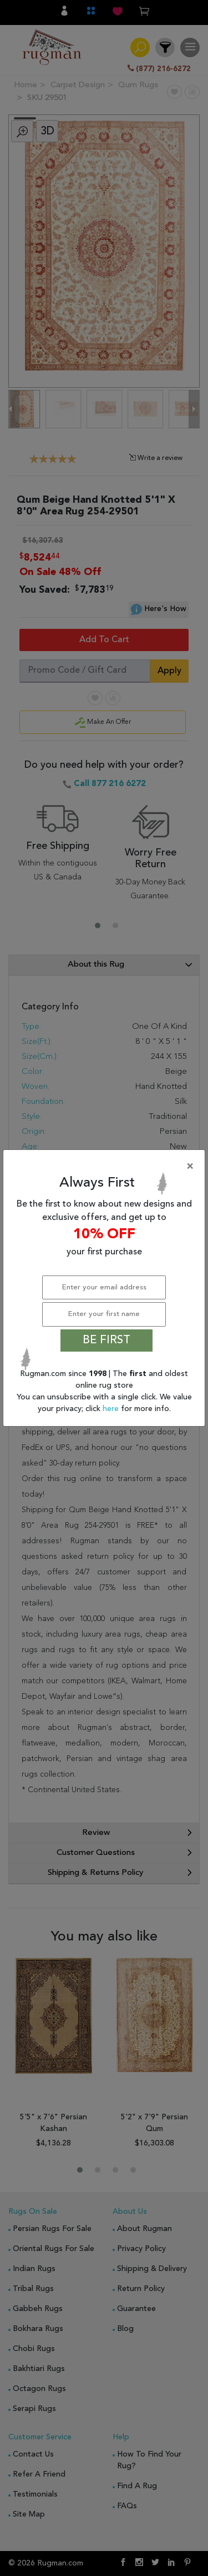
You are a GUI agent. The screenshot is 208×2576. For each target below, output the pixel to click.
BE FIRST (106, 1340)
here (112, 1409)
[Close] (106, 1166)
